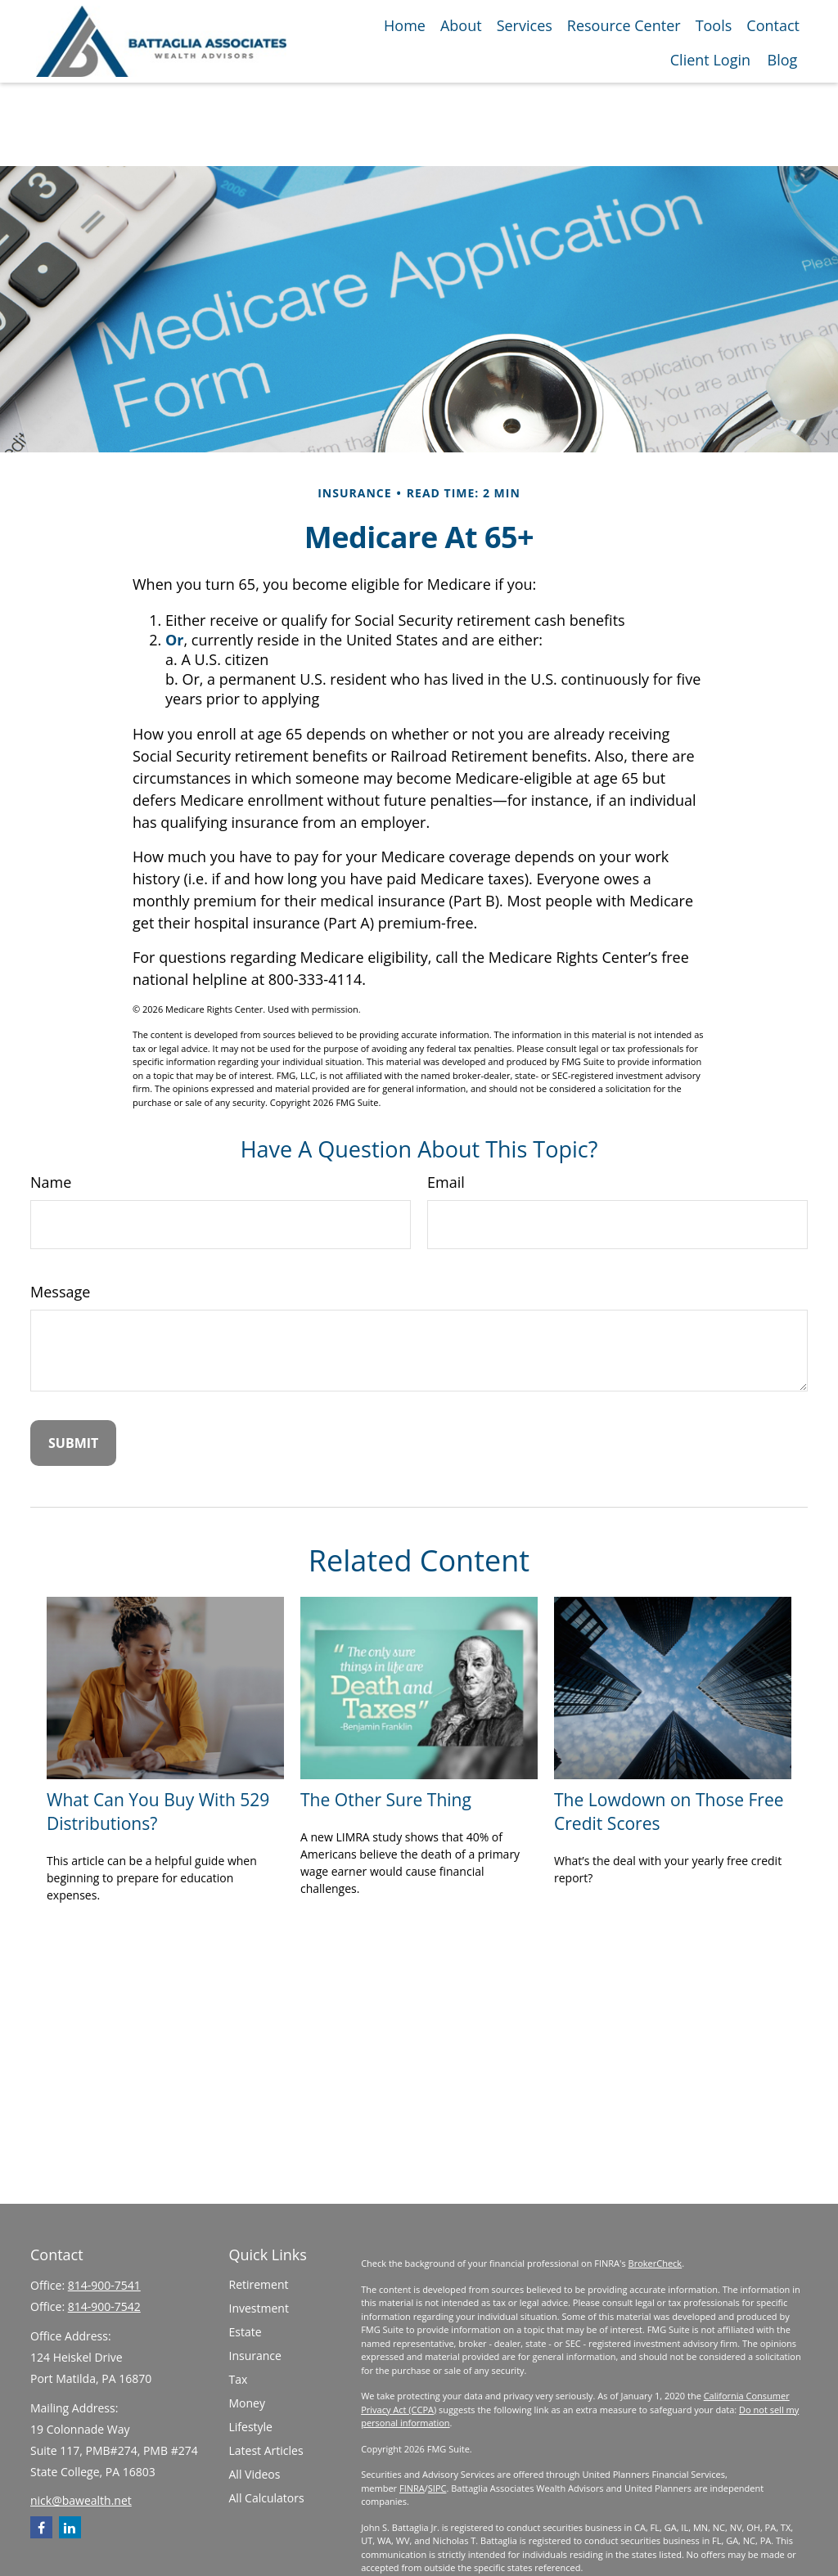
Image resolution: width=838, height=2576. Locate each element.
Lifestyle (251, 2426)
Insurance (255, 2355)
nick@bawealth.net (81, 2500)
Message (60, 1291)
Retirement (259, 2284)
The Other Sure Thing (385, 1799)
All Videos (255, 2474)
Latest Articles (266, 2450)
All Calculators (266, 2498)
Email (446, 1182)
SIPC (437, 2488)
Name (50, 1182)
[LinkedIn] (70, 2527)
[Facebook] (41, 2527)
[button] (404, 24)
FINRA (412, 2488)
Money (247, 2403)
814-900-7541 (104, 2285)
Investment (259, 2308)
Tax (238, 2379)
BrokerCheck (655, 2263)
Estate (245, 2332)
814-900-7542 (104, 2306)
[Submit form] (73, 1443)
